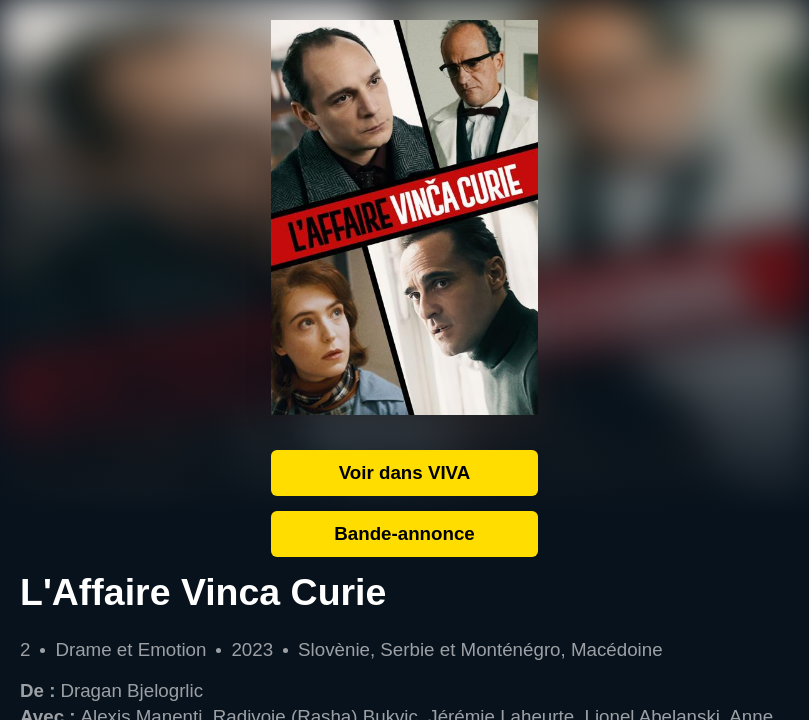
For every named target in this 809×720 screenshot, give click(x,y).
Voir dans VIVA (405, 472)
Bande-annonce (404, 533)
